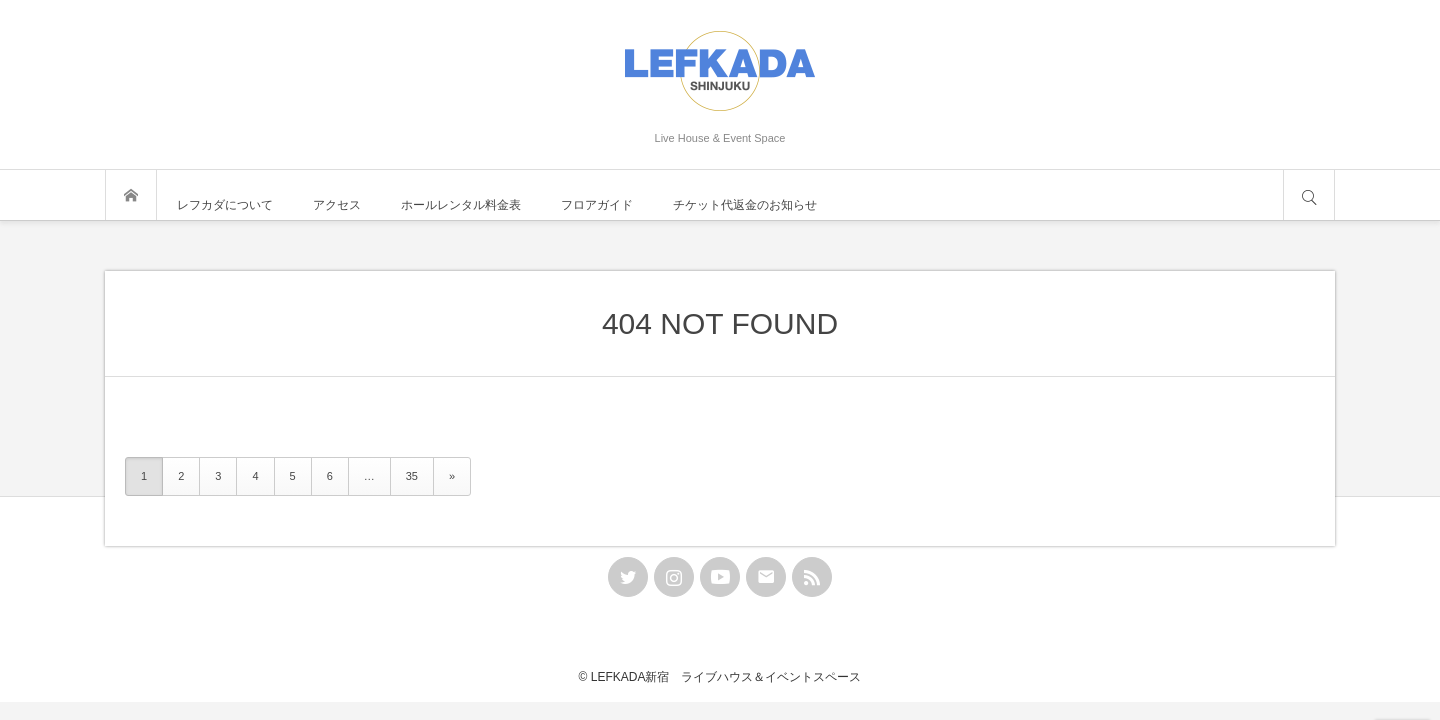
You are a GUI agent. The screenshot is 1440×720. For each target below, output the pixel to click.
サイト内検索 (1309, 195)
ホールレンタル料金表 (461, 205)
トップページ (131, 195)
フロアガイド (597, 205)
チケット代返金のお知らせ (745, 205)
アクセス (337, 205)
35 (412, 476)
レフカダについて (225, 205)
